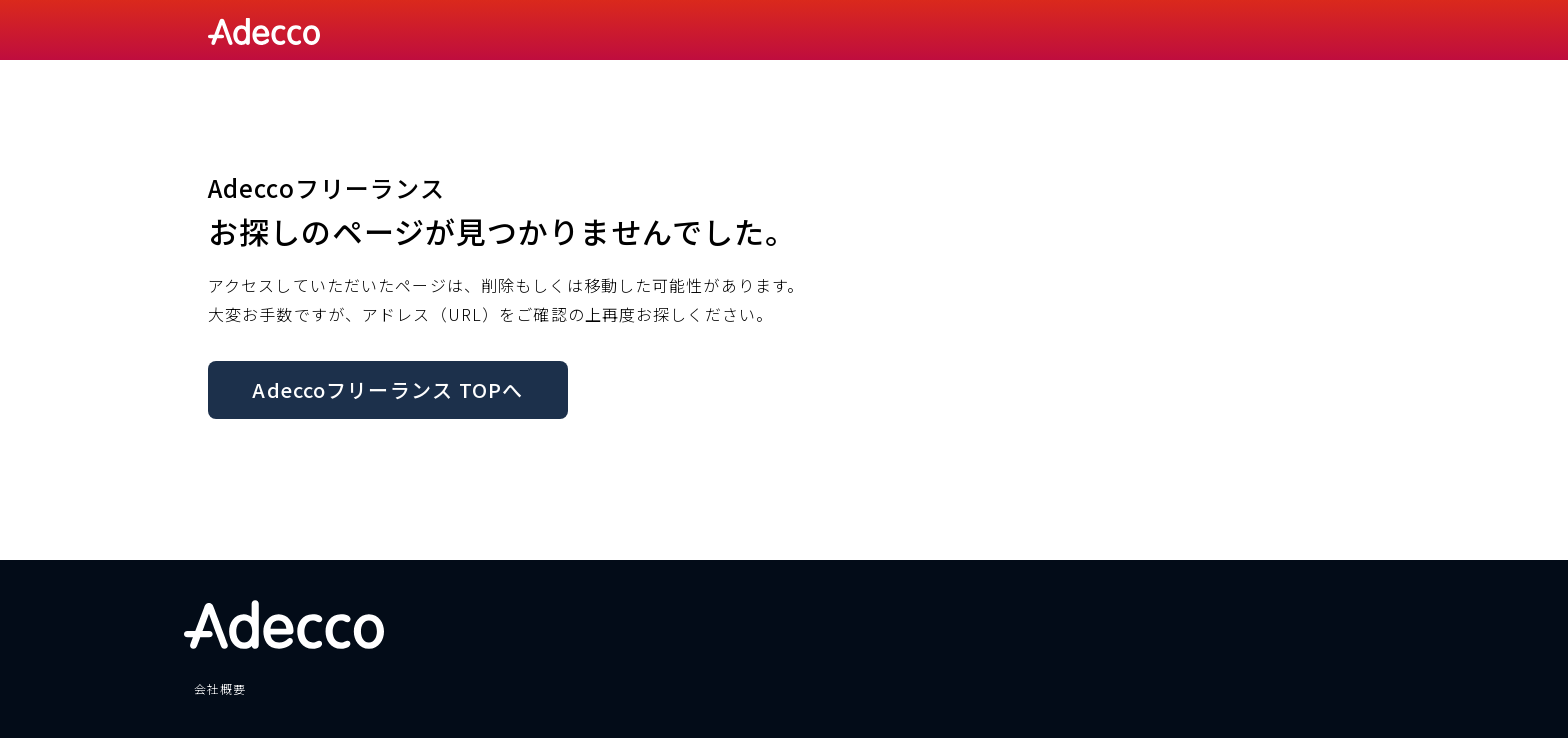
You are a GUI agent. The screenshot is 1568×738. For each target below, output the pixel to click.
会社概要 (220, 688)
